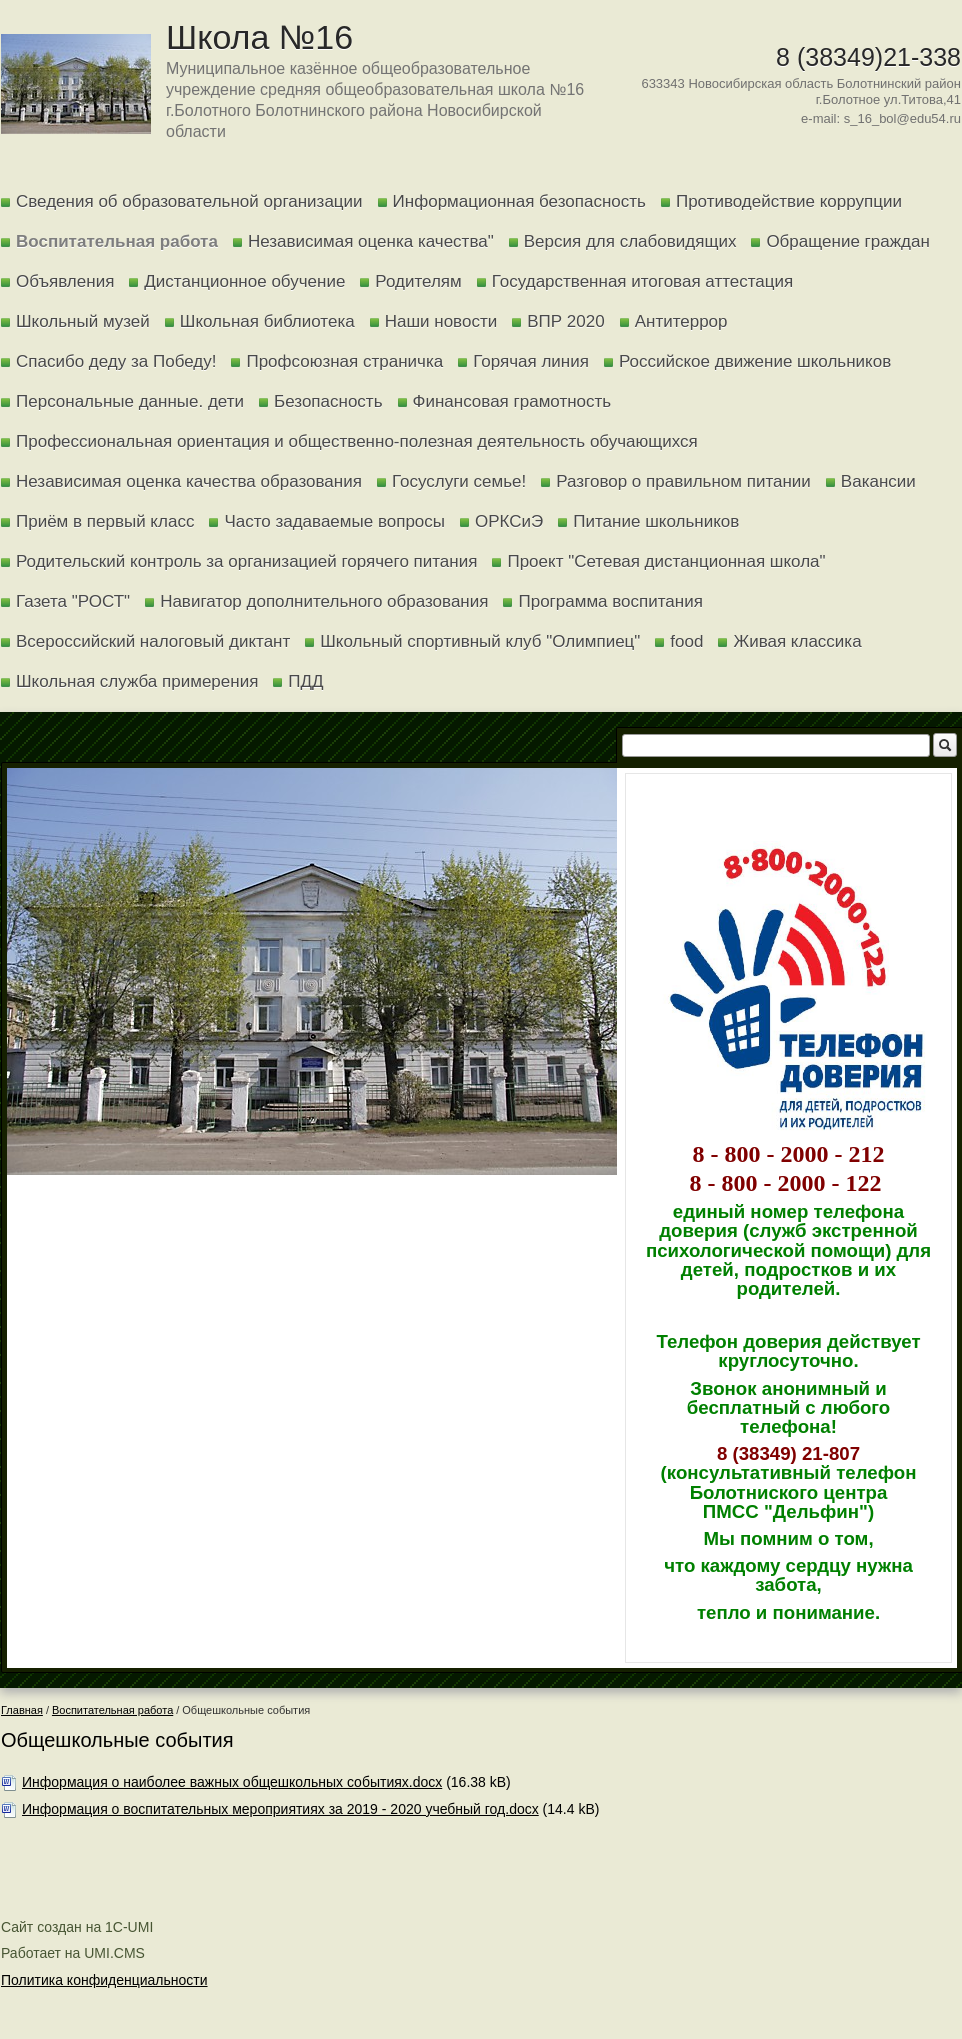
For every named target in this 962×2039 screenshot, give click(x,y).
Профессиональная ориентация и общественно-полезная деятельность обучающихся (357, 441)
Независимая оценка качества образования (189, 481)
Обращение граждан (847, 241)
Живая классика (797, 641)
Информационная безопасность (519, 201)
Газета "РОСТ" (73, 601)
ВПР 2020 (565, 321)
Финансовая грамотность (512, 401)
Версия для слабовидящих (630, 241)
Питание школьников (656, 521)
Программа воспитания (610, 601)
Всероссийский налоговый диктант (153, 641)
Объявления (65, 281)
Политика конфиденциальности (104, 1980)
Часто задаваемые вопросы (334, 521)
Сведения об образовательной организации (189, 201)
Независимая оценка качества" (371, 241)
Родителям (418, 281)
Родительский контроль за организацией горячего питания (246, 561)
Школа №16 (259, 37)
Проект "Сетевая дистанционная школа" (666, 561)
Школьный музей (83, 321)
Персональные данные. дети (130, 401)
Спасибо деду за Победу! (116, 361)
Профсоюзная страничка (344, 361)
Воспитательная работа (117, 241)
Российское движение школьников (755, 361)
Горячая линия (531, 361)
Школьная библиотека (267, 321)
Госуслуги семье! (459, 481)
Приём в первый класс (105, 521)
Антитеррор (681, 321)
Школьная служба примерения (137, 681)
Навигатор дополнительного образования (324, 601)
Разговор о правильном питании (683, 481)
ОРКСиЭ (509, 521)
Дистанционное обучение (244, 281)
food (686, 641)
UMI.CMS (114, 1953)
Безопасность (328, 401)
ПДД (305, 681)
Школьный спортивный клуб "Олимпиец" (480, 641)
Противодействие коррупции (789, 201)
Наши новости (441, 321)
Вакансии (878, 481)
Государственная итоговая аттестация (642, 281)
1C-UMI (129, 1927)
